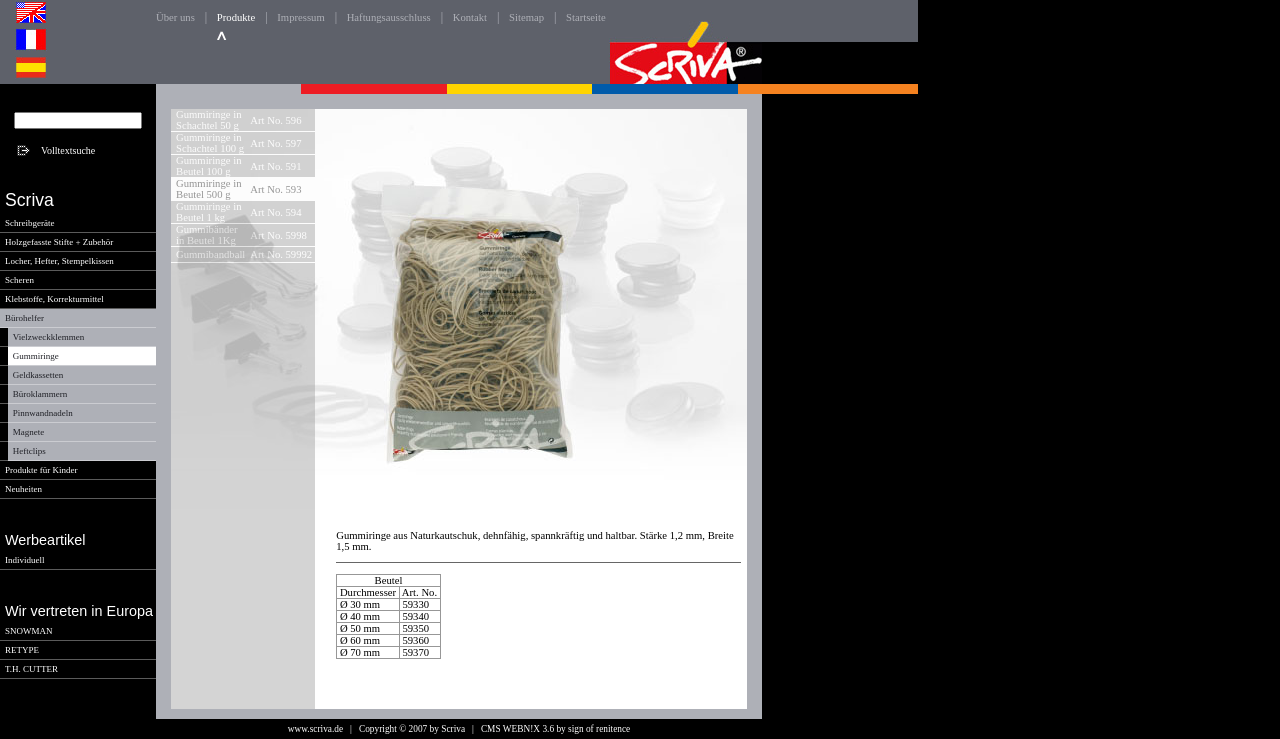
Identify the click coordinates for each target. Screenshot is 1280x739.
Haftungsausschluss (389, 17)
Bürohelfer (24, 318)
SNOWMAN (29, 631)
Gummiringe (36, 356)
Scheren (19, 280)
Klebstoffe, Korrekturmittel (54, 299)
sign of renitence (599, 729)
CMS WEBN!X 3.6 (517, 729)
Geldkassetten (38, 375)
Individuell (25, 560)
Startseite (586, 17)
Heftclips (29, 451)
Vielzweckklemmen (48, 337)
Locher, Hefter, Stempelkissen (59, 261)
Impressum (300, 17)
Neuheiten (23, 489)
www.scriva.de (315, 729)
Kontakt (470, 17)
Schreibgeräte (29, 223)
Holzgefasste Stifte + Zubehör (59, 242)
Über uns (175, 17)
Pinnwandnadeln (43, 413)
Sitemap (526, 17)
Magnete (29, 432)
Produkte (236, 17)
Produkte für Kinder (41, 470)
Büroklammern (40, 394)
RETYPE (22, 650)
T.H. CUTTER (31, 669)
